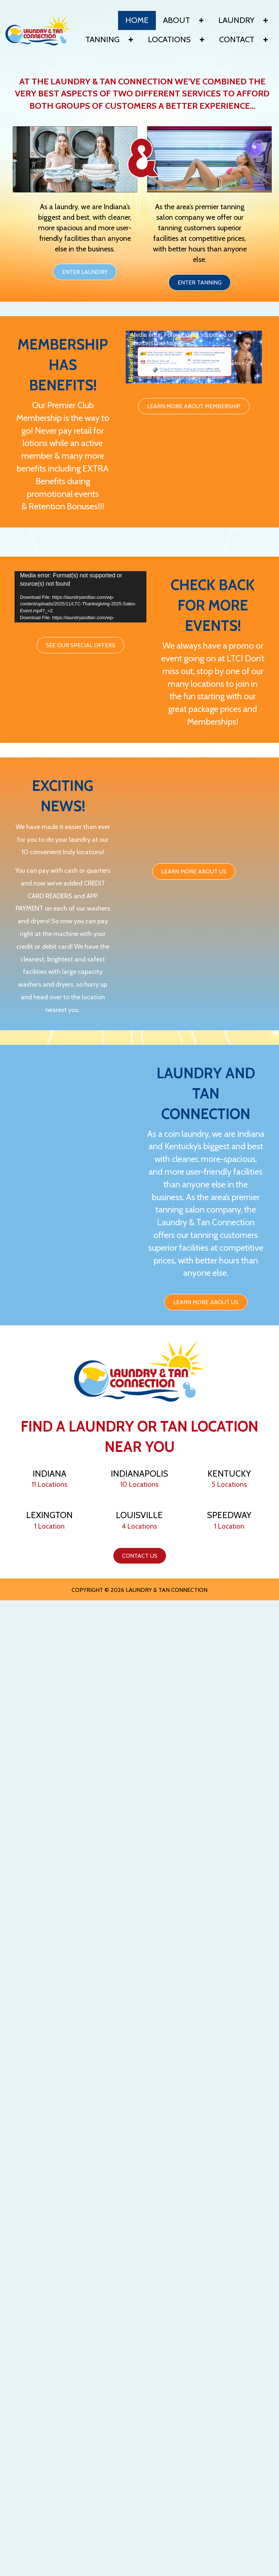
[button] (201, 20)
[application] (194, 360)
